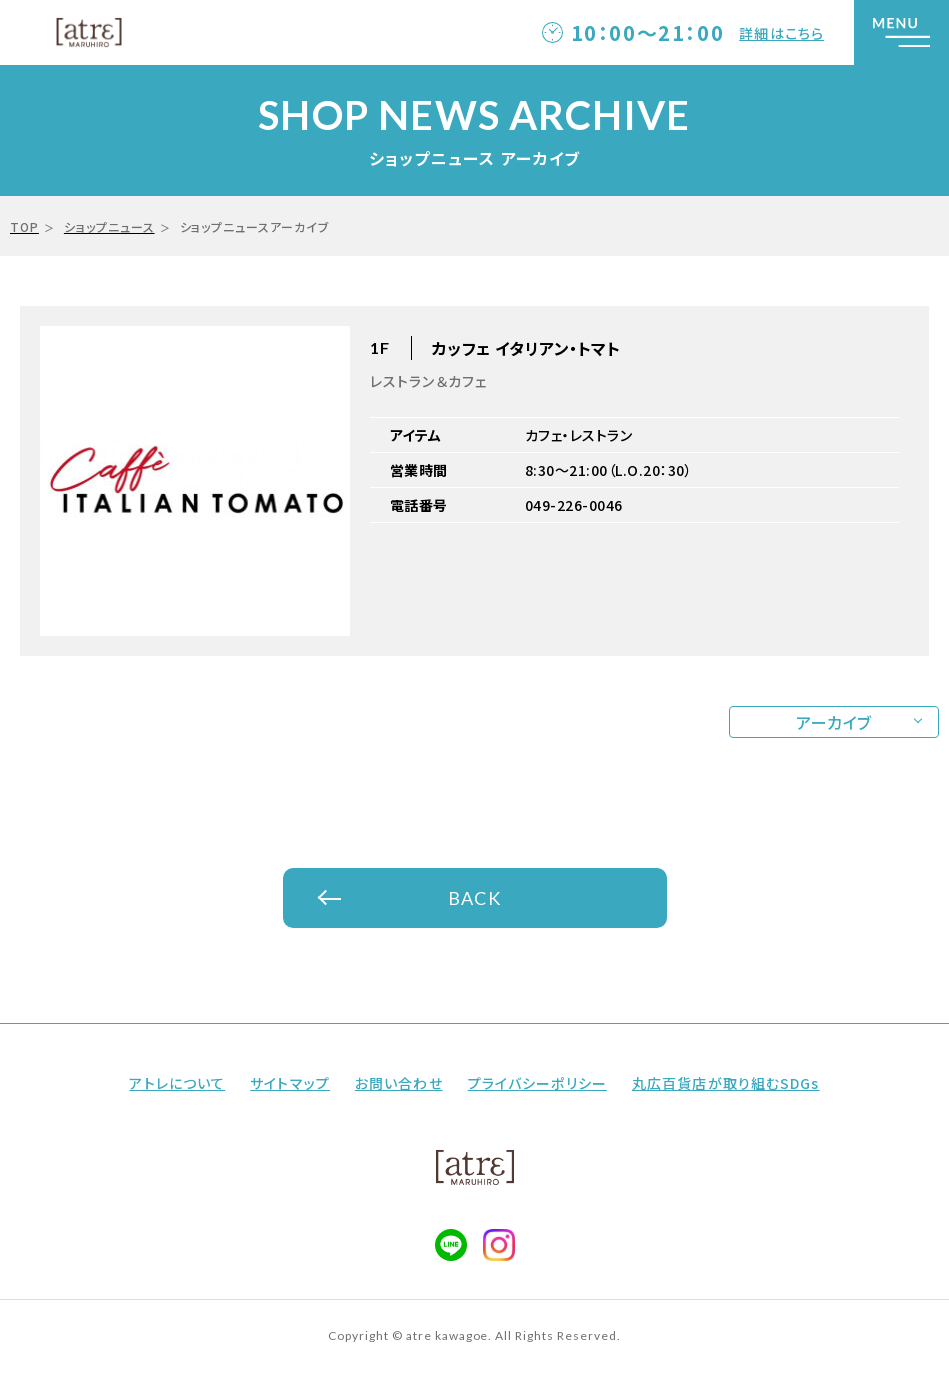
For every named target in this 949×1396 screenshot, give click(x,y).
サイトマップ (290, 1083)
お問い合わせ (399, 1083)
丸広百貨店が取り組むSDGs (726, 1083)
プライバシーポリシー (537, 1083)
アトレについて (177, 1083)
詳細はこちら (781, 33)
